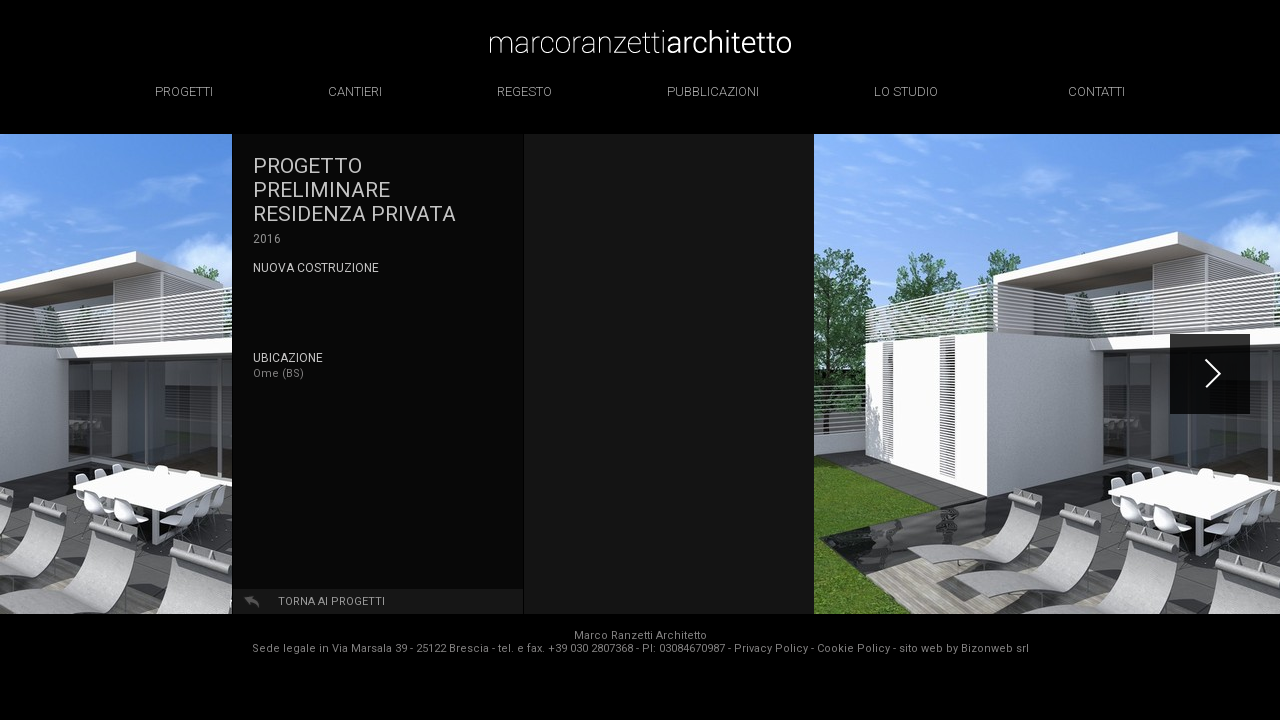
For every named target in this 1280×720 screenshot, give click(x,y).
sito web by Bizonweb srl (964, 648)
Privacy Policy (771, 648)
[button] (1210, 374)
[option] (116, 374)
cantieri (355, 91)
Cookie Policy (853, 648)
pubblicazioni (713, 91)
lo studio (906, 91)
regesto (524, 91)
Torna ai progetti (331, 601)
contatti (1096, 91)
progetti (184, 91)
